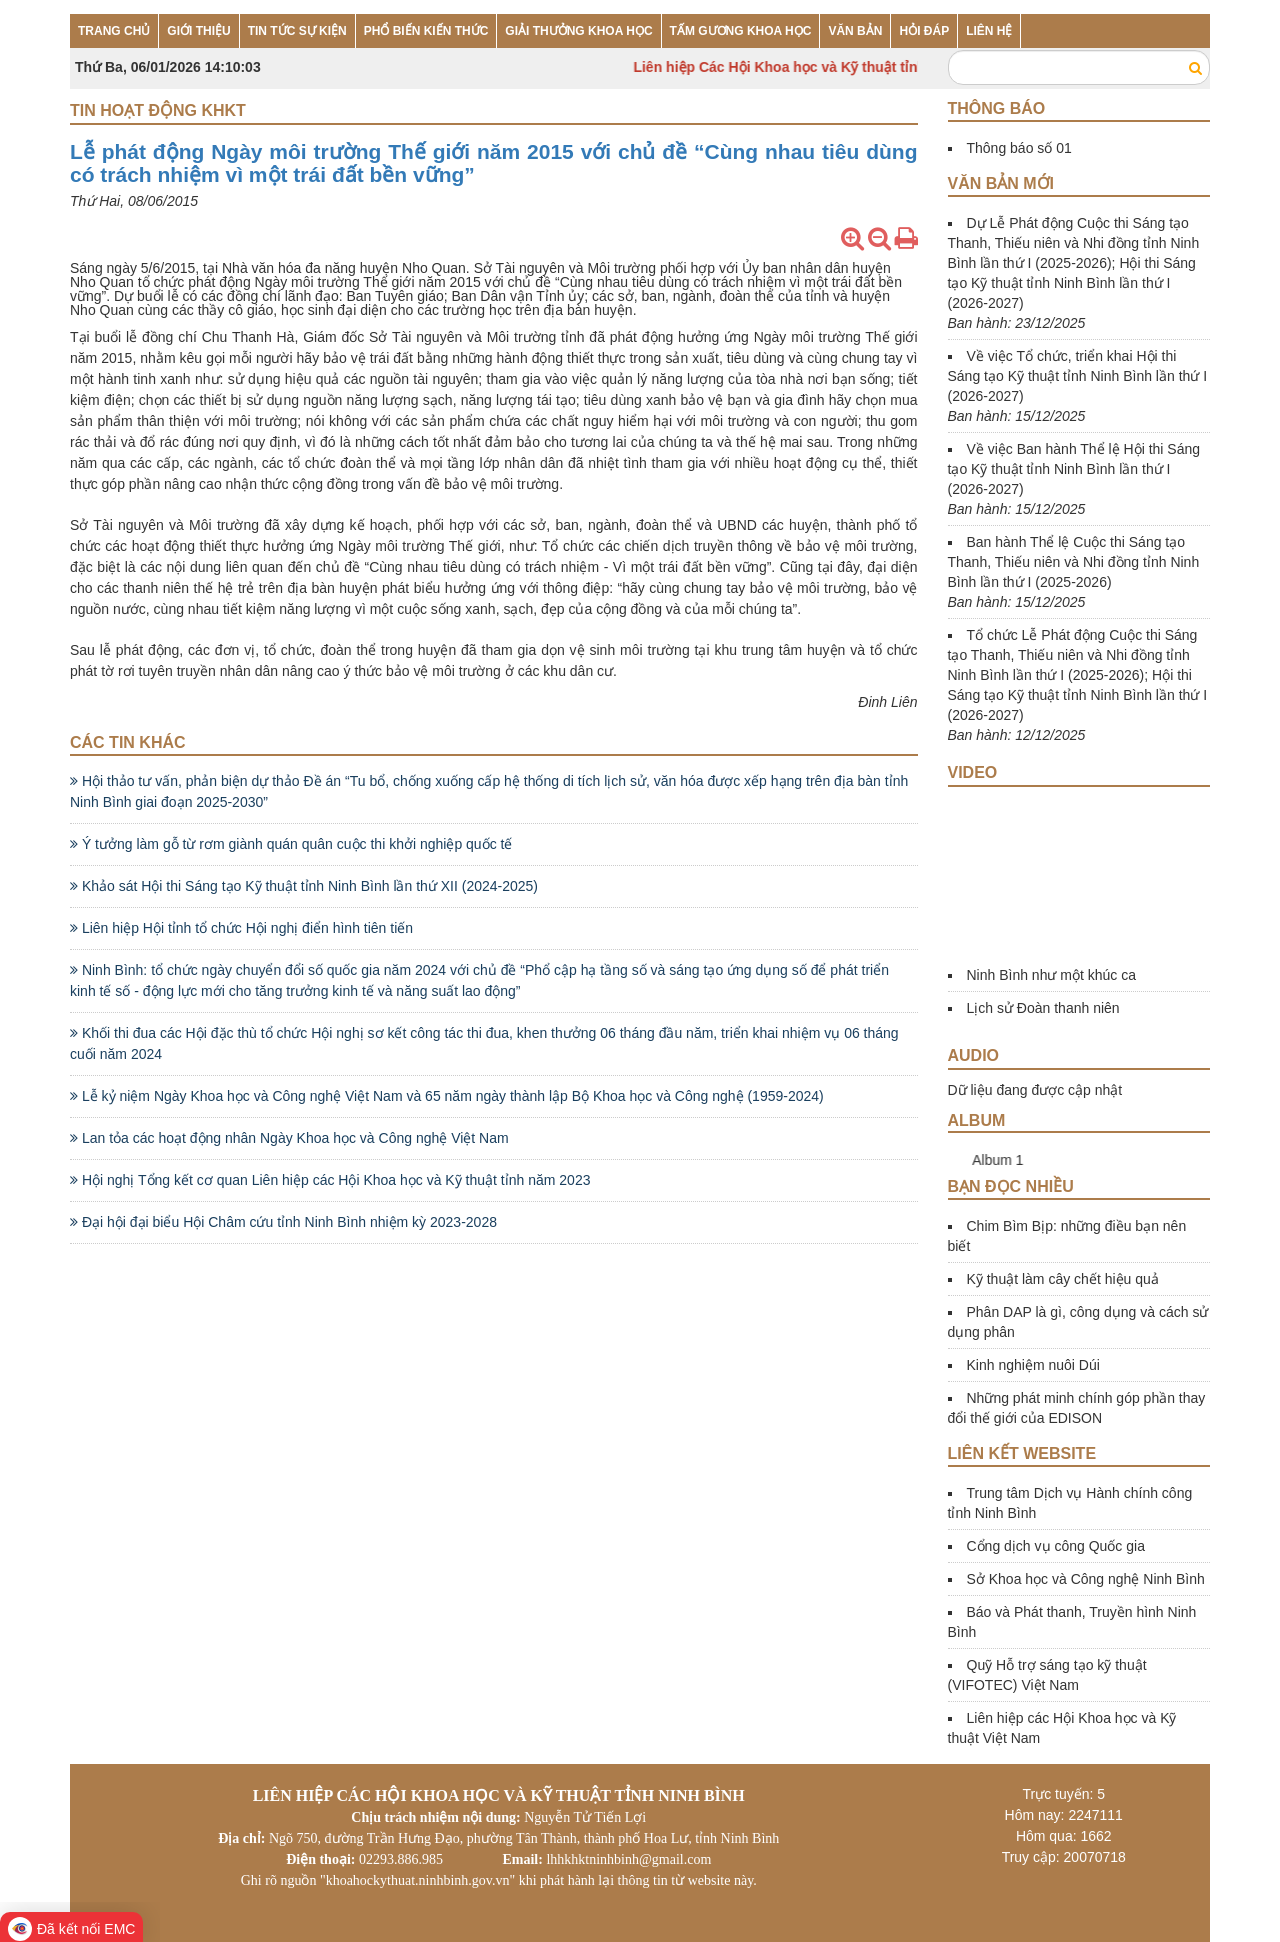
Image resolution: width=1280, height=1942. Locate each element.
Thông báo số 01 (1019, 148)
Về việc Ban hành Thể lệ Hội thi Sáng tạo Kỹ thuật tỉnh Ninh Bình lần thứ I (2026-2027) (1074, 469)
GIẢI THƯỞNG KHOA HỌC (578, 31)
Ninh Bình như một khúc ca (1052, 975)
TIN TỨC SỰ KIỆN (297, 31)
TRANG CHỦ (114, 31)
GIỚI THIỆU (198, 31)
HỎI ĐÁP (924, 31)
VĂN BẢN (855, 31)
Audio (974, 1055)
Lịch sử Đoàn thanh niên (1043, 1008)
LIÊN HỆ (989, 31)
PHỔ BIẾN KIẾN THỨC (426, 31)
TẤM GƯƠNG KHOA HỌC (741, 31)
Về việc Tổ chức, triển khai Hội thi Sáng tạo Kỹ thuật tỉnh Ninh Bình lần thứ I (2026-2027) (1078, 376)
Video (973, 772)
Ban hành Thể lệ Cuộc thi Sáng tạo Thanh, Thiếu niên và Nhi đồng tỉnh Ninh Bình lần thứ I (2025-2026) (1074, 562)
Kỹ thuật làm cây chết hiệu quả (1063, 1279)
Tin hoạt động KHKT (158, 110)
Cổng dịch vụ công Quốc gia (1056, 1546)
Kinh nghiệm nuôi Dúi (1033, 1365)
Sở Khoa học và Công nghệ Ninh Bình (1086, 1579)
